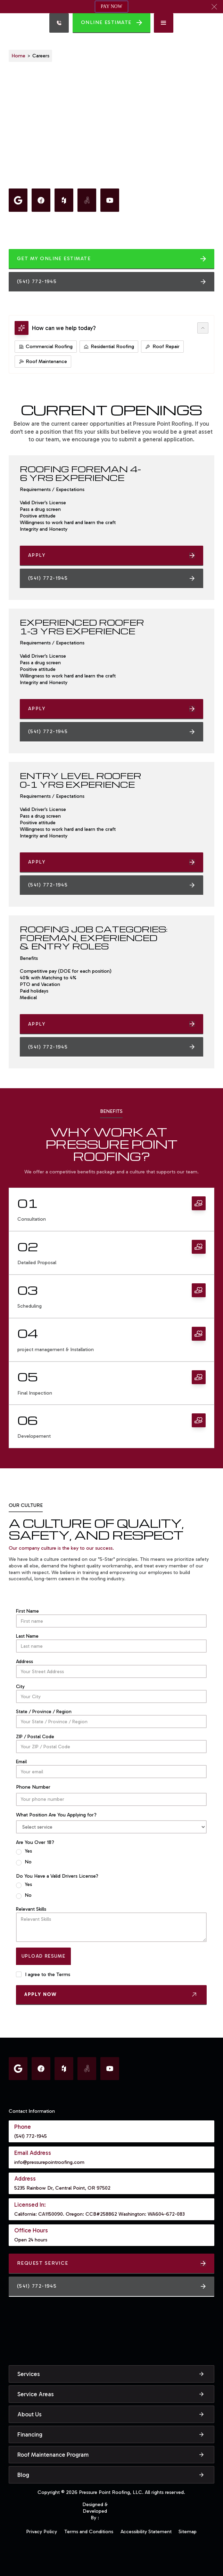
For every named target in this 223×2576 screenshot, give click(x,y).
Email (21, 1762)
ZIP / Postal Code (35, 1737)
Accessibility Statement (146, 2531)
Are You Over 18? (35, 1842)
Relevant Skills (31, 1909)
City (20, 1686)
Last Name (27, 1636)
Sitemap (188, 2531)
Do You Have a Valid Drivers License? (57, 1875)
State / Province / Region (44, 1712)
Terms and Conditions (88, 2531)
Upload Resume (43, 1956)
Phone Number (33, 1787)
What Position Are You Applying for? (56, 1815)
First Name (27, 1611)
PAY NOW (111, 6)
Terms (63, 1974)
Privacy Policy (41, 2531)
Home (18, 56)
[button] (214, 6)
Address (24, 1661)
